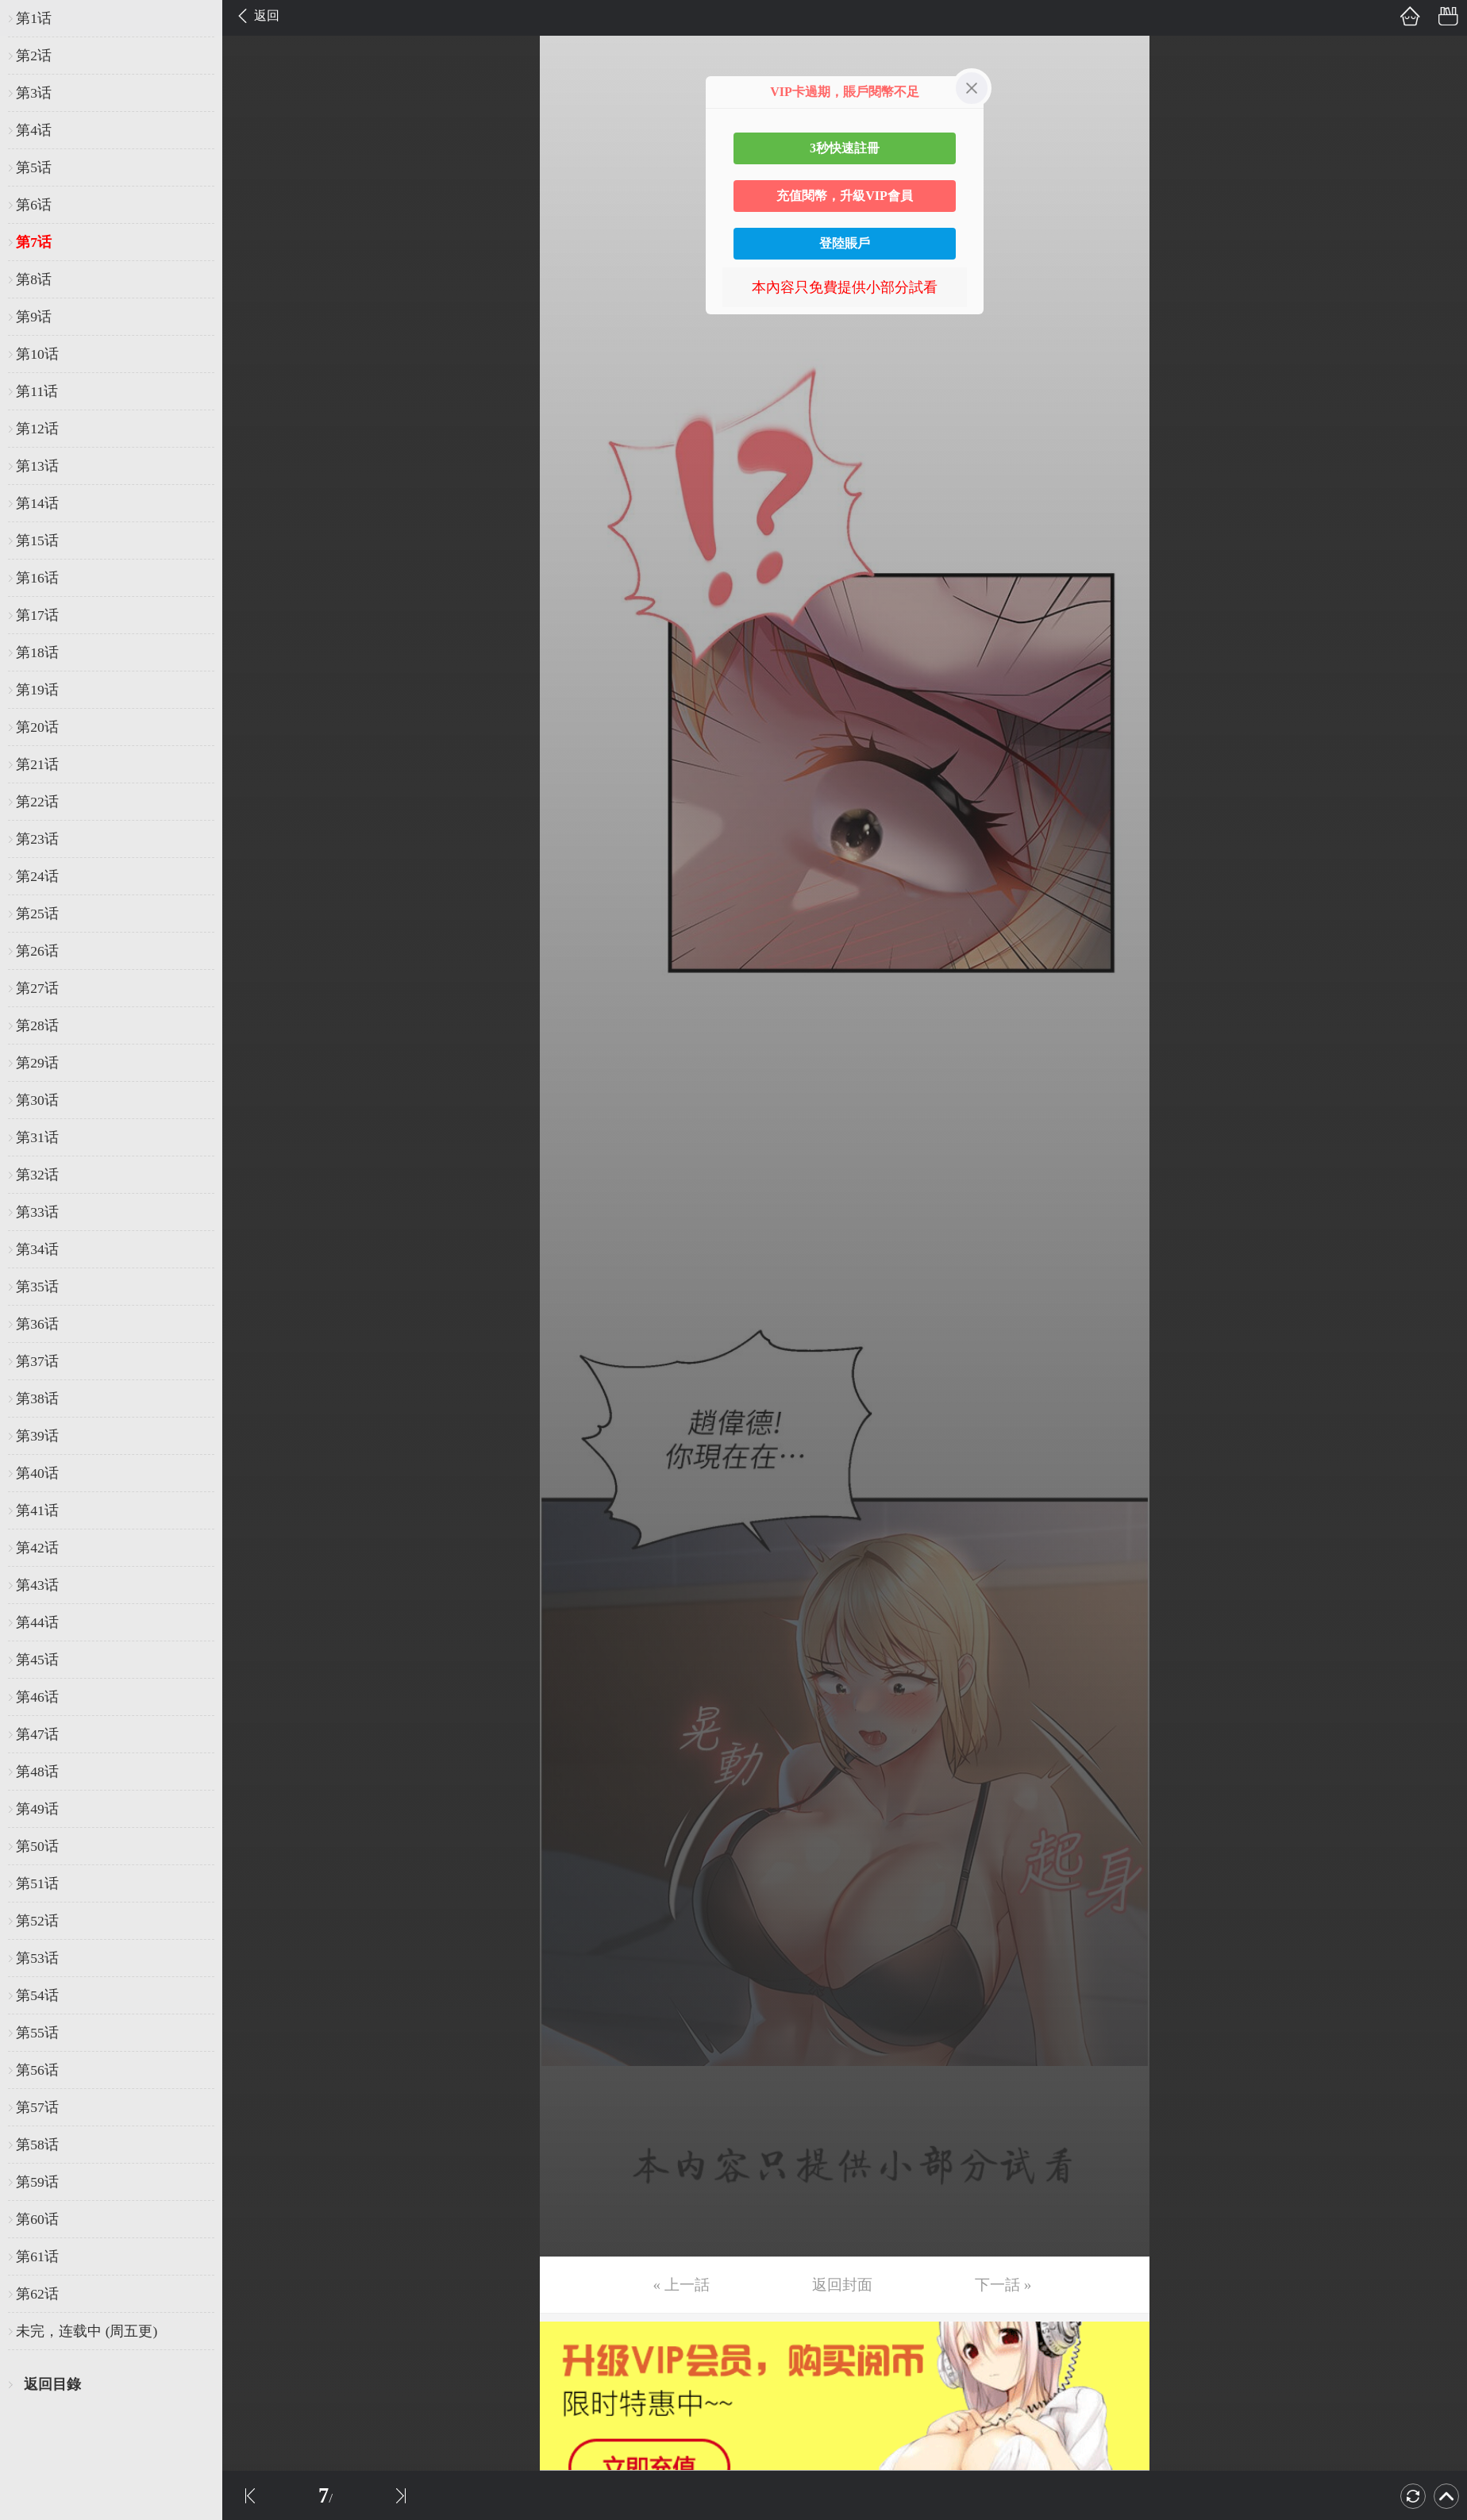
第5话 (34, 167)
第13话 (37, 466)
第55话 (37, 2033)
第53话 (37, 1958)
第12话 (37, 429)
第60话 (37, 2219)
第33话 (37, 1212)
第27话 (37, 988)
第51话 (37, 1883)
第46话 (37, 1697)
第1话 (34, 18)
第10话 (37, 354)
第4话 (34, 130)
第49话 (37, 1809)
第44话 (37, 1622)
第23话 (37, 839)
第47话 (37, 1734)
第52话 (37, 1921)
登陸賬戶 (844, 243)
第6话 (34, 205)
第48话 (37, 1771)
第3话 (34, 93)
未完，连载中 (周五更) (86, 2331)
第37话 (37, 1361)
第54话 (37, 1995)
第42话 (37, 1548)
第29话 (37, 1063)
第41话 (37, 1510)
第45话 (37, 1660)
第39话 (37, 1436)
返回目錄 (52, 2384)
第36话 (37, 1324)
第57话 (37, 2107)
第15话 (37, 540)
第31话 (37, 1137)
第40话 (37, 1473)
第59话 (37, 2182)
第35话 (37, 1287)
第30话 (37, 1100)
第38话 (37, 1398)
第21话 (37, 764)
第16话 (37, 578)
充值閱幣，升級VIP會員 (844, 195)
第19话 (37, 690)
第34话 (37, 1249)
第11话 (37, 391)
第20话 (37, 727)
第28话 (37, 1025)
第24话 (37, 876)
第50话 (37, 1846)
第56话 (37, 2070)
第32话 (37, 1175)
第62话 (37, 2294)
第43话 (37, 1585)
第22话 (37, 802)
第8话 (34, 279)
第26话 (37, 951)
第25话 (37, 913)
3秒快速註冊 (845, 148)
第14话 (37, 503)
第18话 (37, 652)
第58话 (37, 2145)
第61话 (37, 2256)
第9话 (34, 317)
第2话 (34, 55)
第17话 (37, 615)
